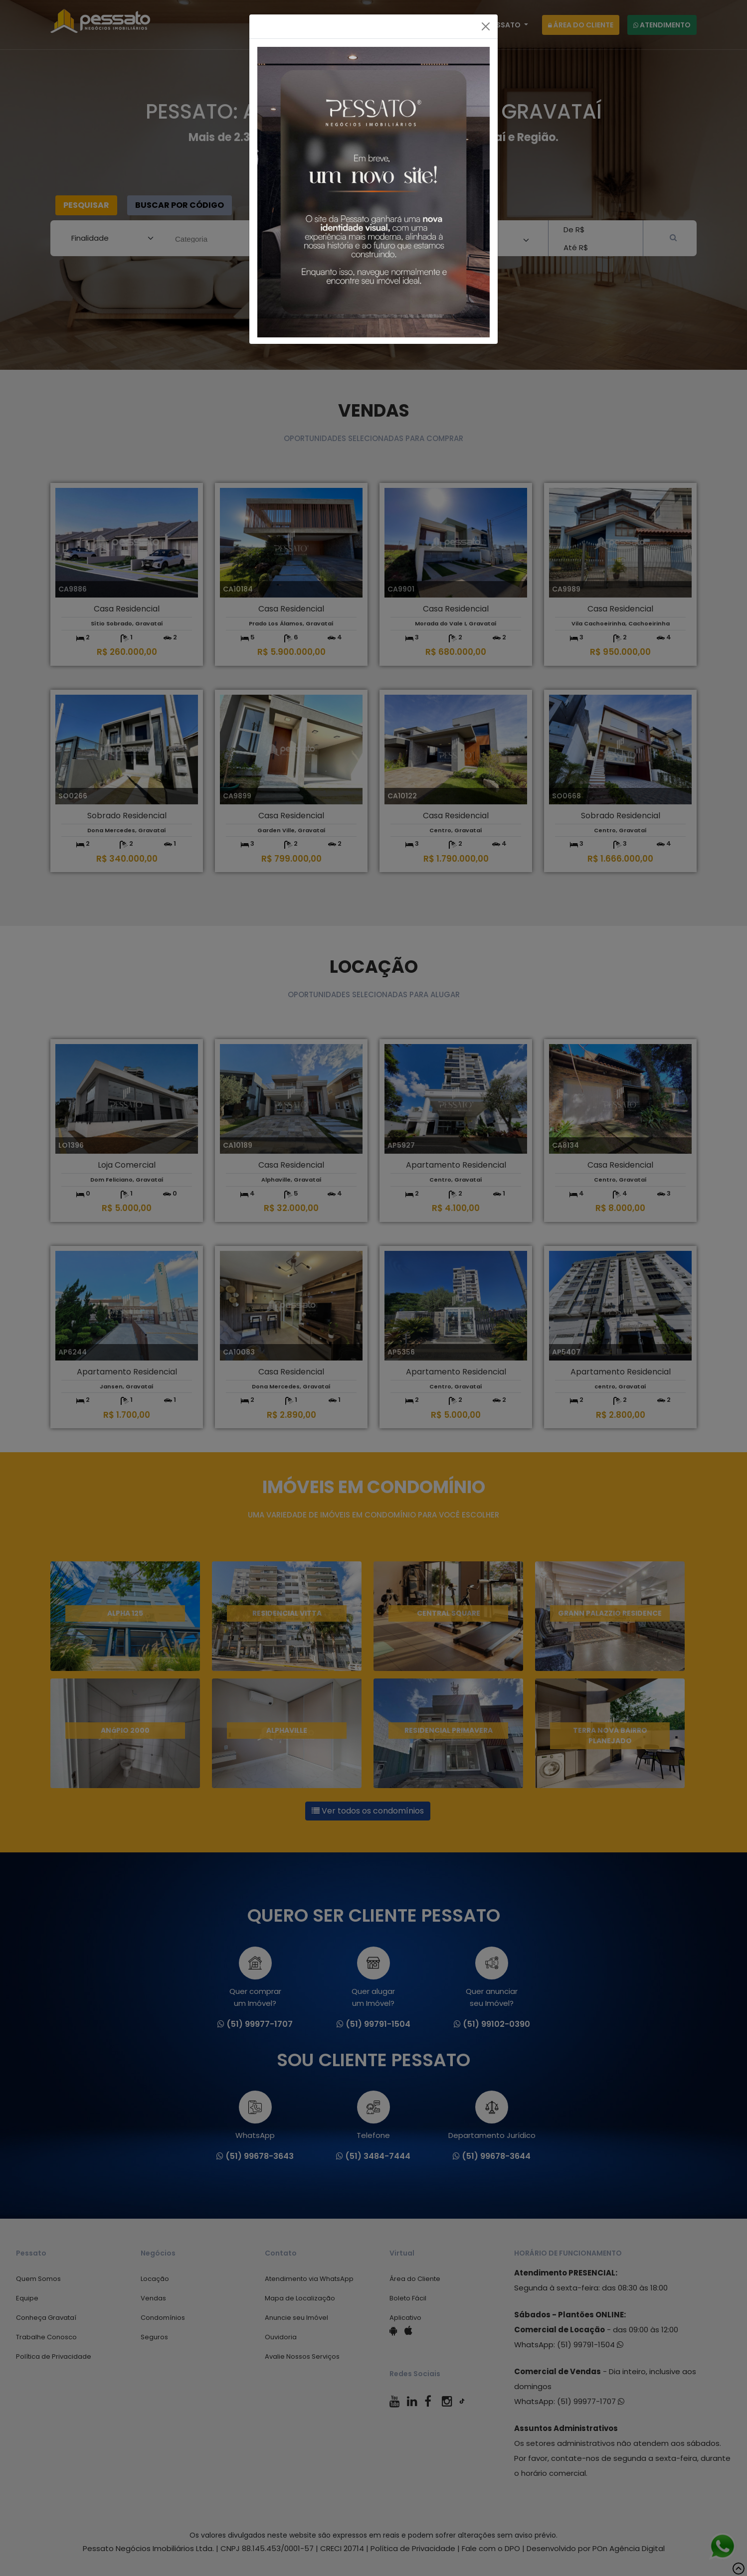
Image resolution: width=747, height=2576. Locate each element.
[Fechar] (486, 26)
